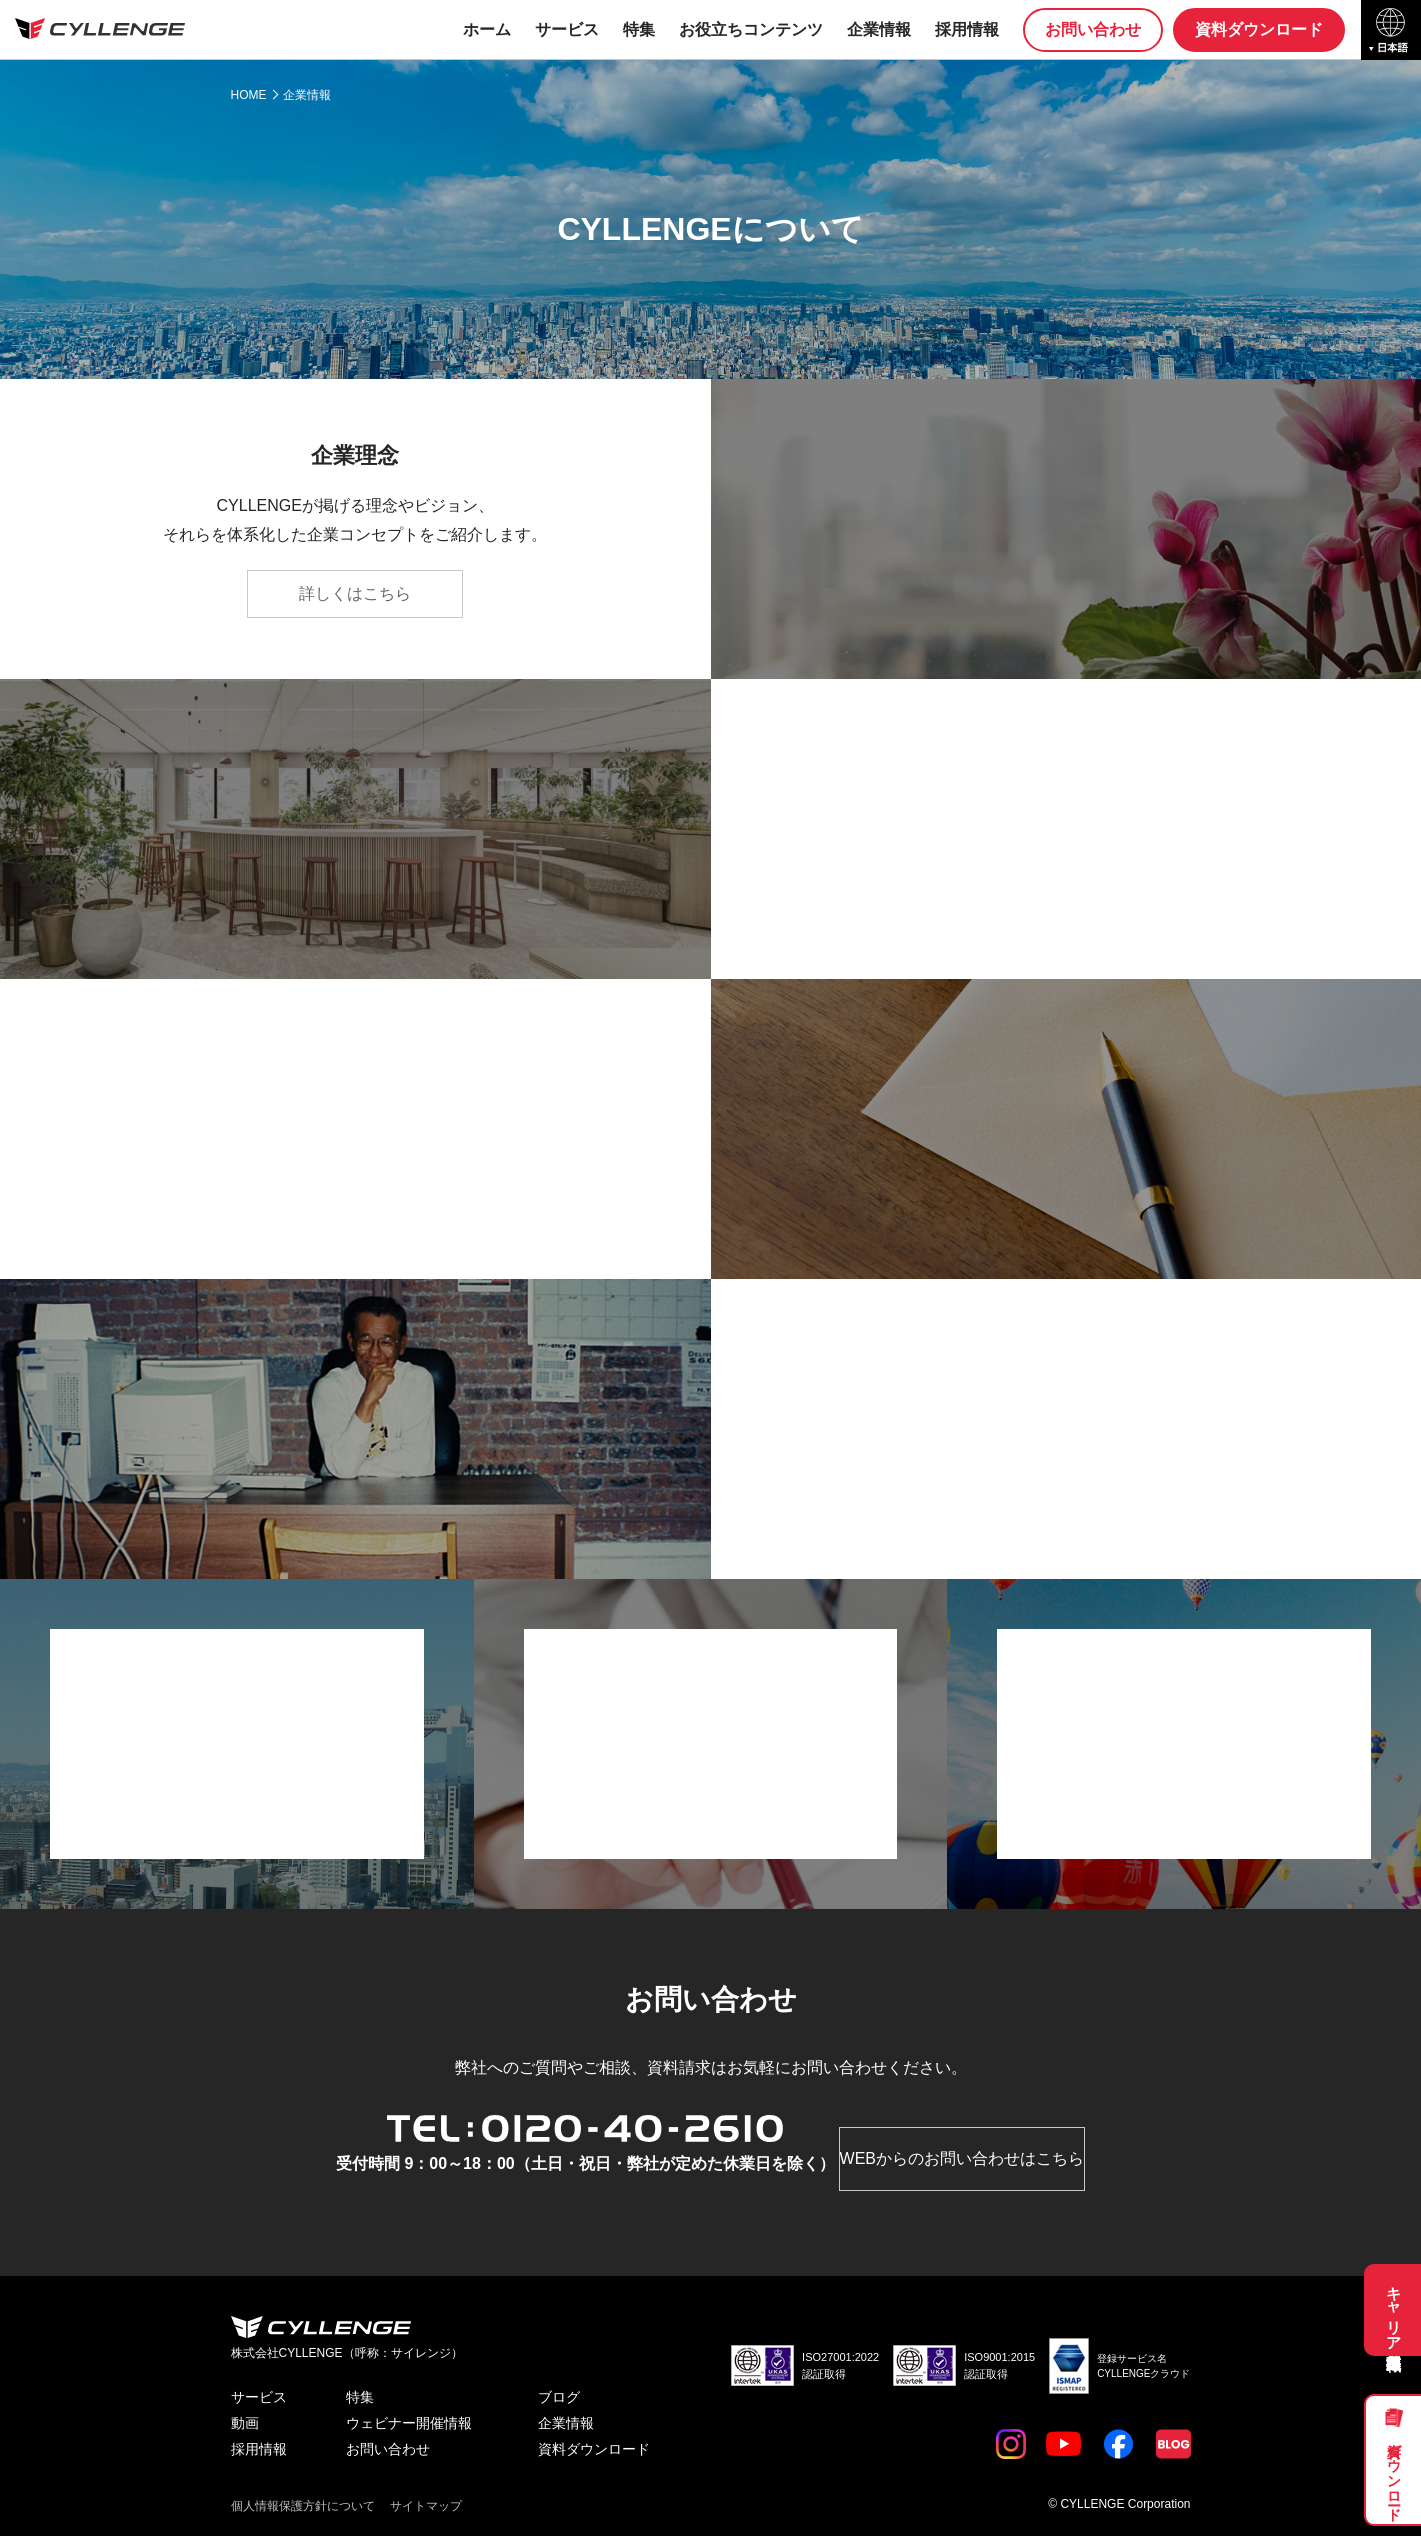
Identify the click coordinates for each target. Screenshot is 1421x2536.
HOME (249, 95)
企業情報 (879, 29)
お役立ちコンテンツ (751, 29)
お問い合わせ (1093, 29)
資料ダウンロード (1394, 2474)
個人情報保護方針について (303, 2506)
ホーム (487, 29)
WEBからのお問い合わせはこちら (962, 2158)
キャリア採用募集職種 (1394, 2310)
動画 (245, 2423)
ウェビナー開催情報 (409, 2423)
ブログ (559, 2397)
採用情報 (967, 29)
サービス (567, 29)
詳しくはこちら (355, 593)
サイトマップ (426, 2506)
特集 (639, 29)
